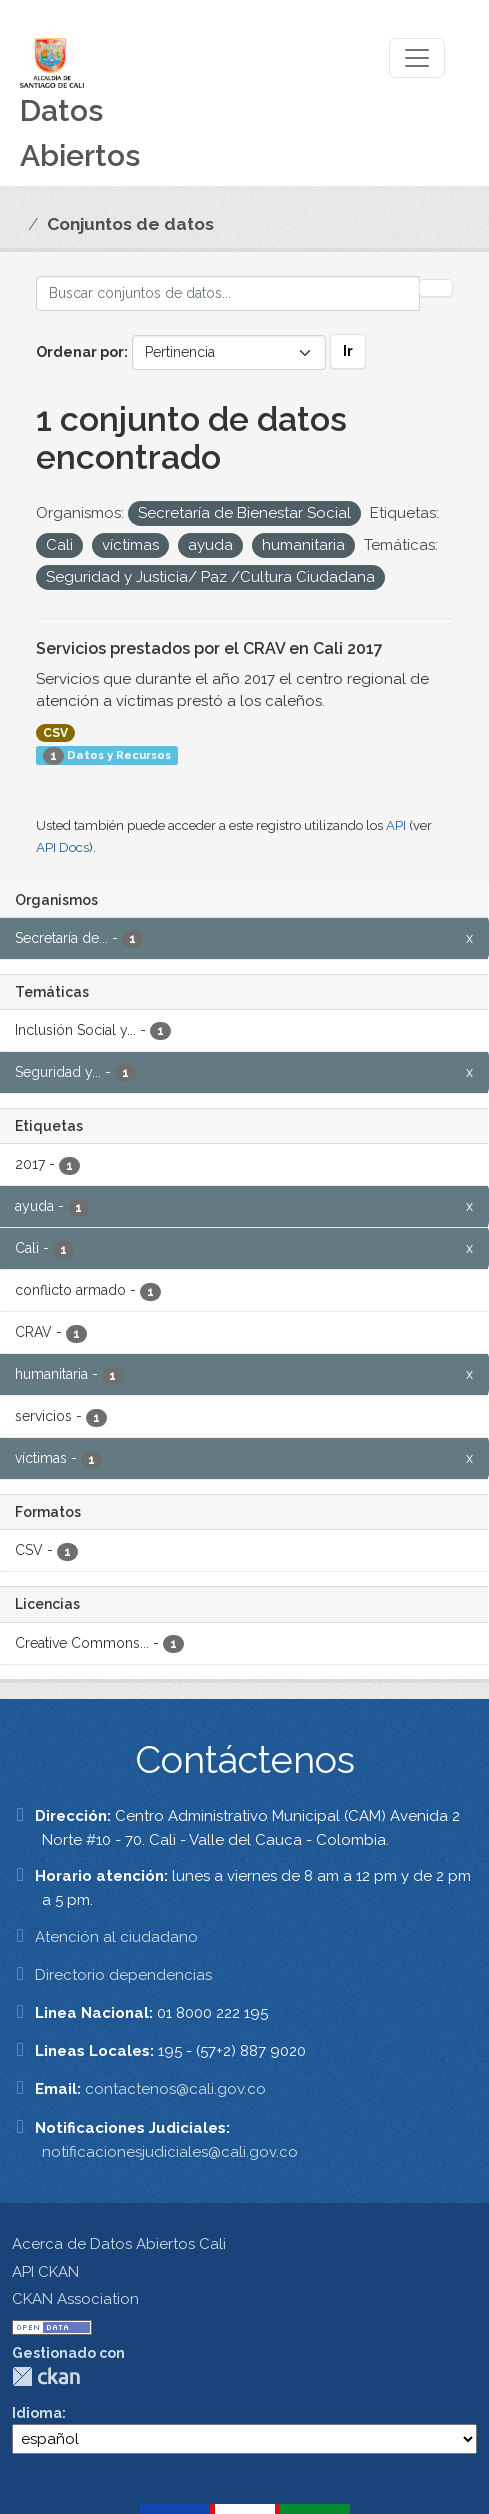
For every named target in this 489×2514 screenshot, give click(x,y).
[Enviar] (436, 288)
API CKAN (45, 2272)
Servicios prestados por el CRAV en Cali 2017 (209, 648)
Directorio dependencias (123, 1975)
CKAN (46, 2376)
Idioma (37, 2413)
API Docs (62, 847)
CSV (55, 733)
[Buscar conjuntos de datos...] (228, 293)
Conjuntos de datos (130, 224)
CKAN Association (75, 2299)
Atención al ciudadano (116, 1937)
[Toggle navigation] (417, 58)
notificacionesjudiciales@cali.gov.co (170, 2152)
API (396, 825)
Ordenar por (80, 352)
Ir (348, 351)
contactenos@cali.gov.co (175, 2089)
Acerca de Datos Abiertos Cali (119, 2244)
